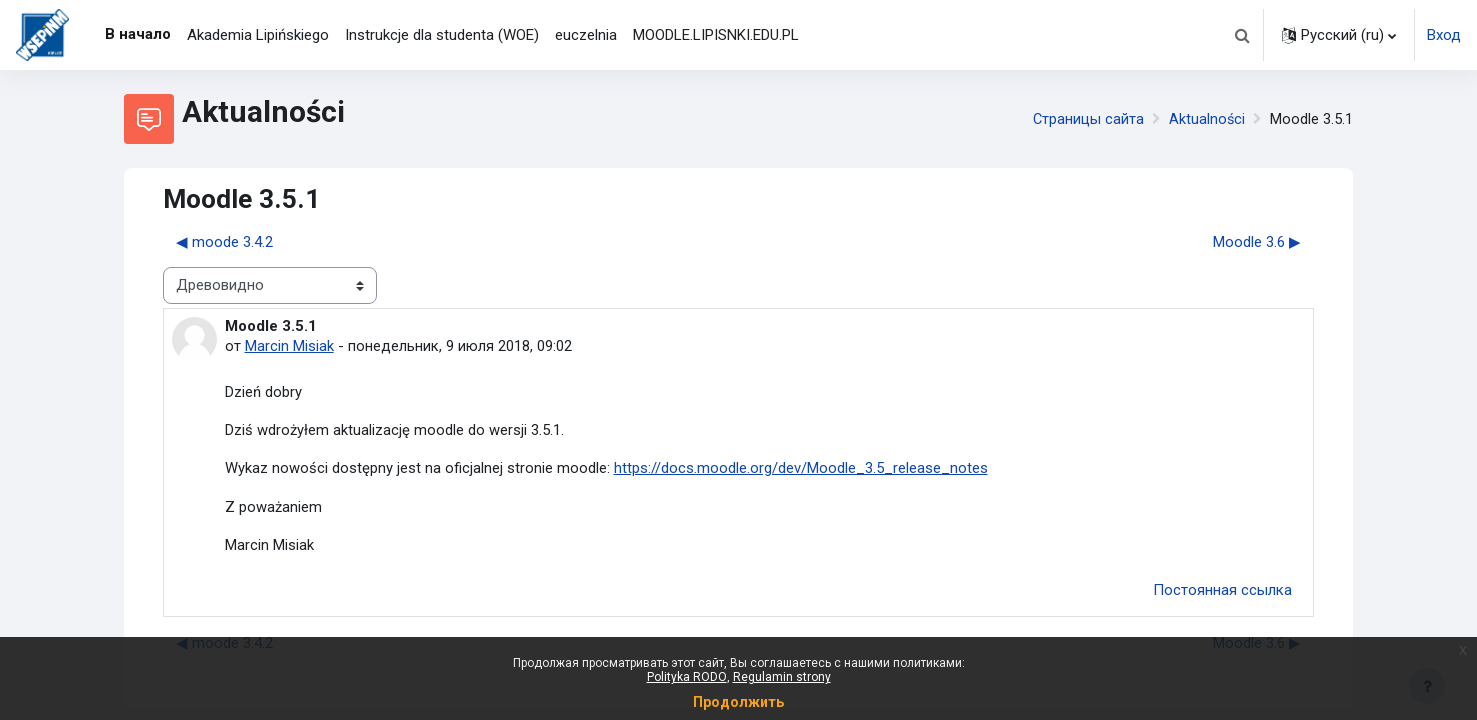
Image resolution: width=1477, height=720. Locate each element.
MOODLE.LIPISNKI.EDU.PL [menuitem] (716, 35)
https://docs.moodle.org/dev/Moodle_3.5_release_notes (801, 470)
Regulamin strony (782, 677)
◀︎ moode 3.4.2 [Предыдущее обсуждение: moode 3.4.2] (224, 242)
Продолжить (738, 702)
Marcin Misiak (289, 346)
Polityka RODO (687, 677)
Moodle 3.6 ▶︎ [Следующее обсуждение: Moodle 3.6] (1257, 242)
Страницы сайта (1087, 119)
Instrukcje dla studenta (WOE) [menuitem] (442, 35)
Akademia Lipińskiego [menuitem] (258, 35)
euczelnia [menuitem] (586, 35)
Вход (1444, 35)
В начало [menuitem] (138, 34)
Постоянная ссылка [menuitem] (1222, 592)
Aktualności (1206, 119)
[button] (1242, 35)
